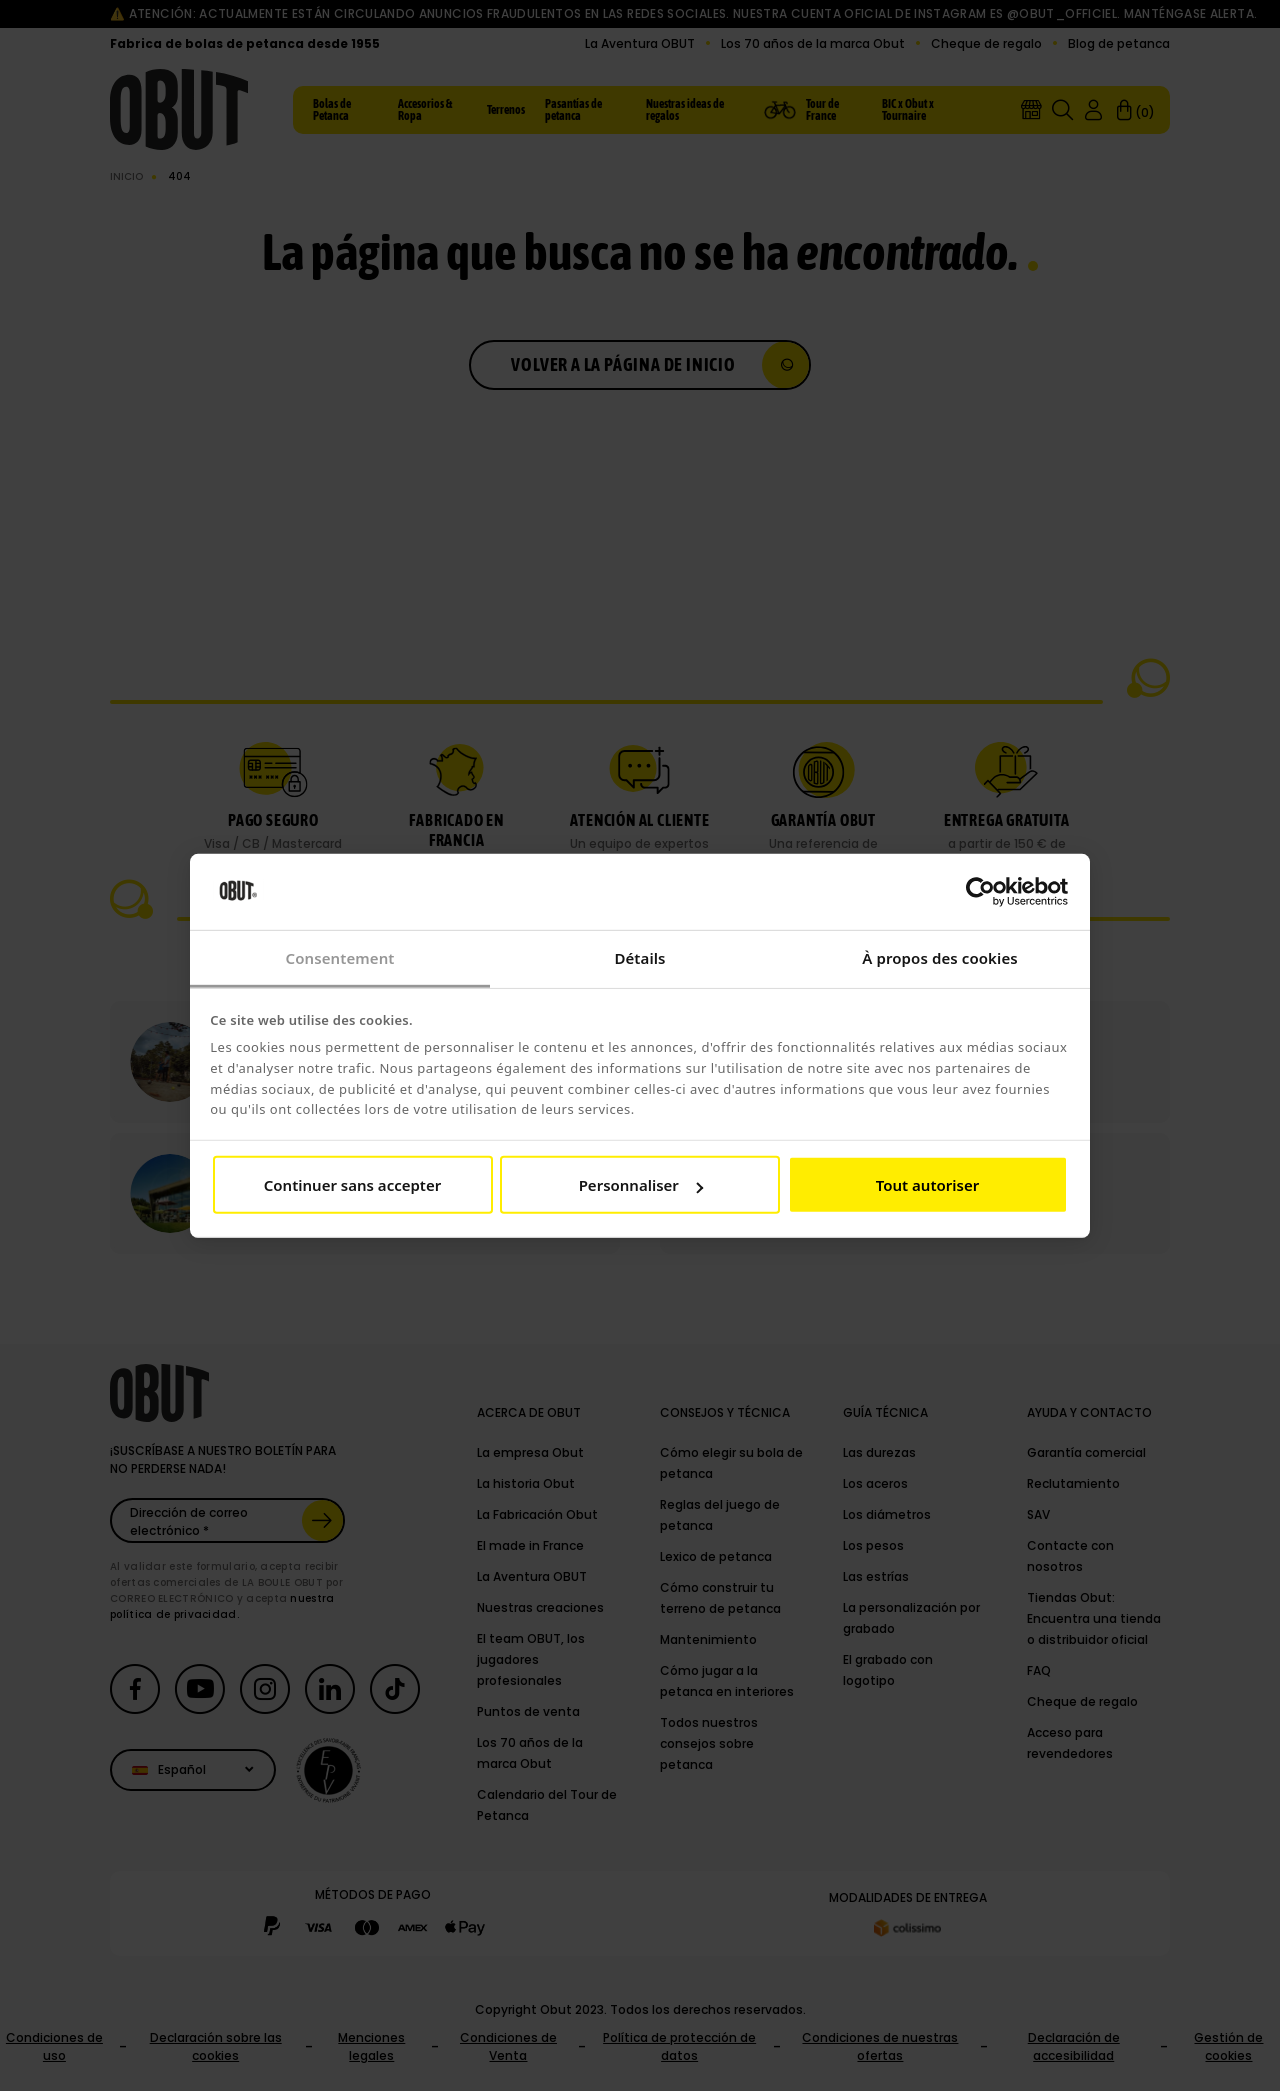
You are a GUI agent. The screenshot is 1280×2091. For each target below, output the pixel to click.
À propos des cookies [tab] (940, 958)
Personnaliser (641, 1185)
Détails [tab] (639, 958)
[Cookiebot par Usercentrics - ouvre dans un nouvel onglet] (980, 892)
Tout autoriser (927, 1185)
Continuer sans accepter (352, 1185)
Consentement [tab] (339, 958)
